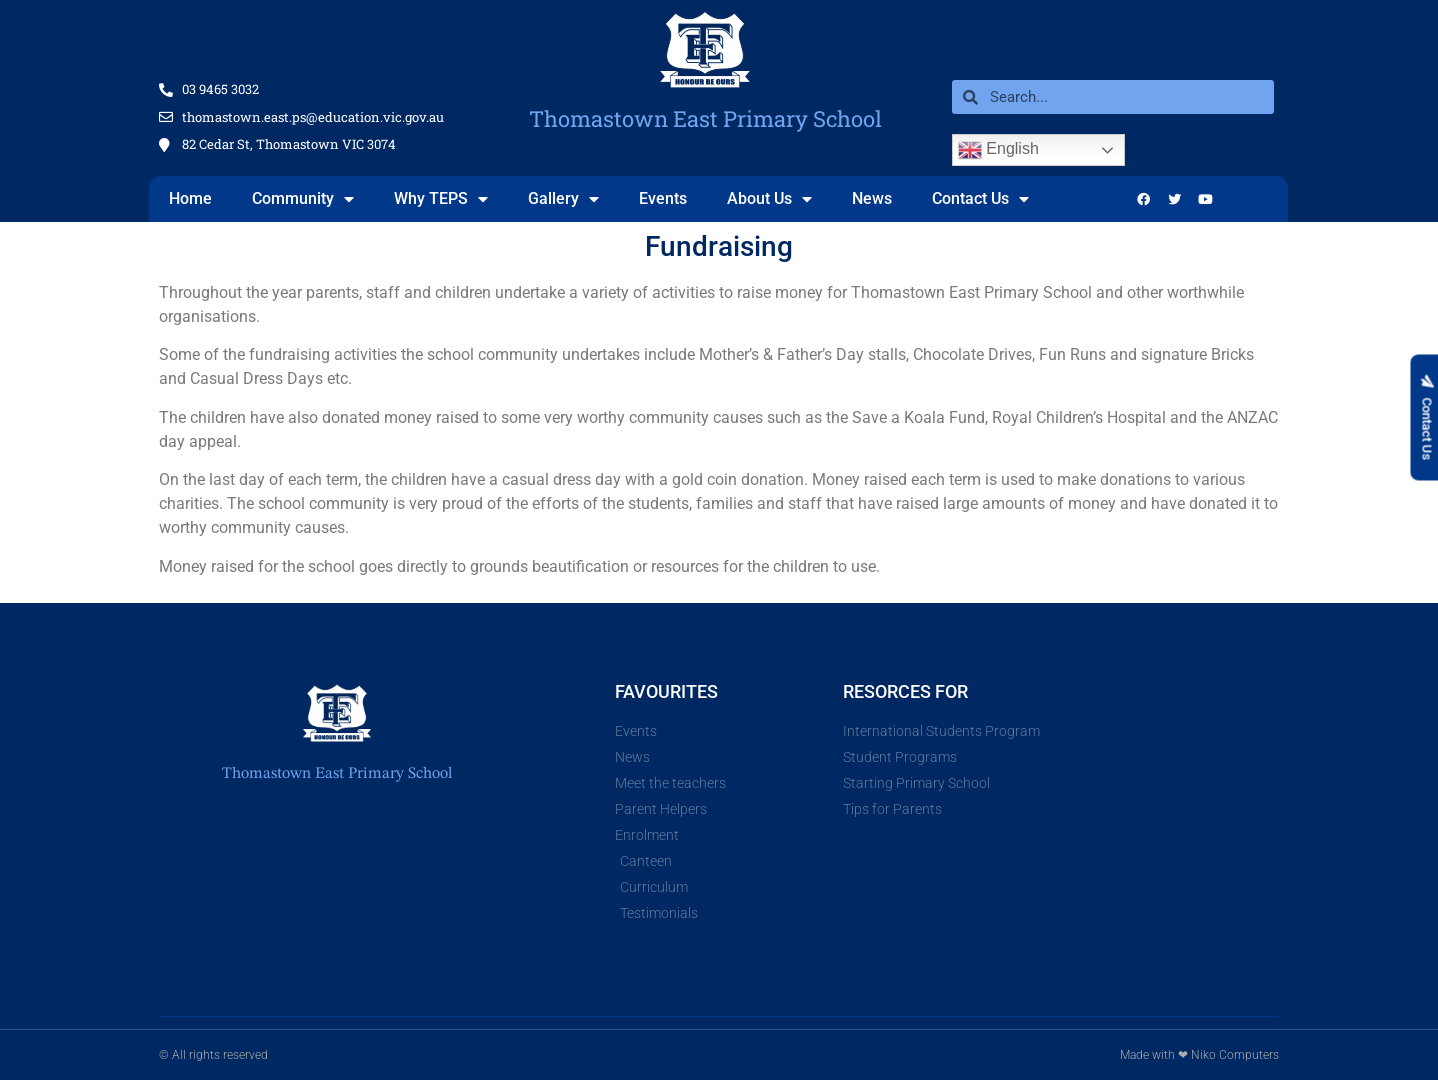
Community (303, 199)
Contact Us (980, 199)
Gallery (563, 199)
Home (190, 198)
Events (663, 198)
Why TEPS (441, 199)
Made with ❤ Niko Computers (1199, 1055)
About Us (769, 199)
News (872, 198)
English (998, 150)
